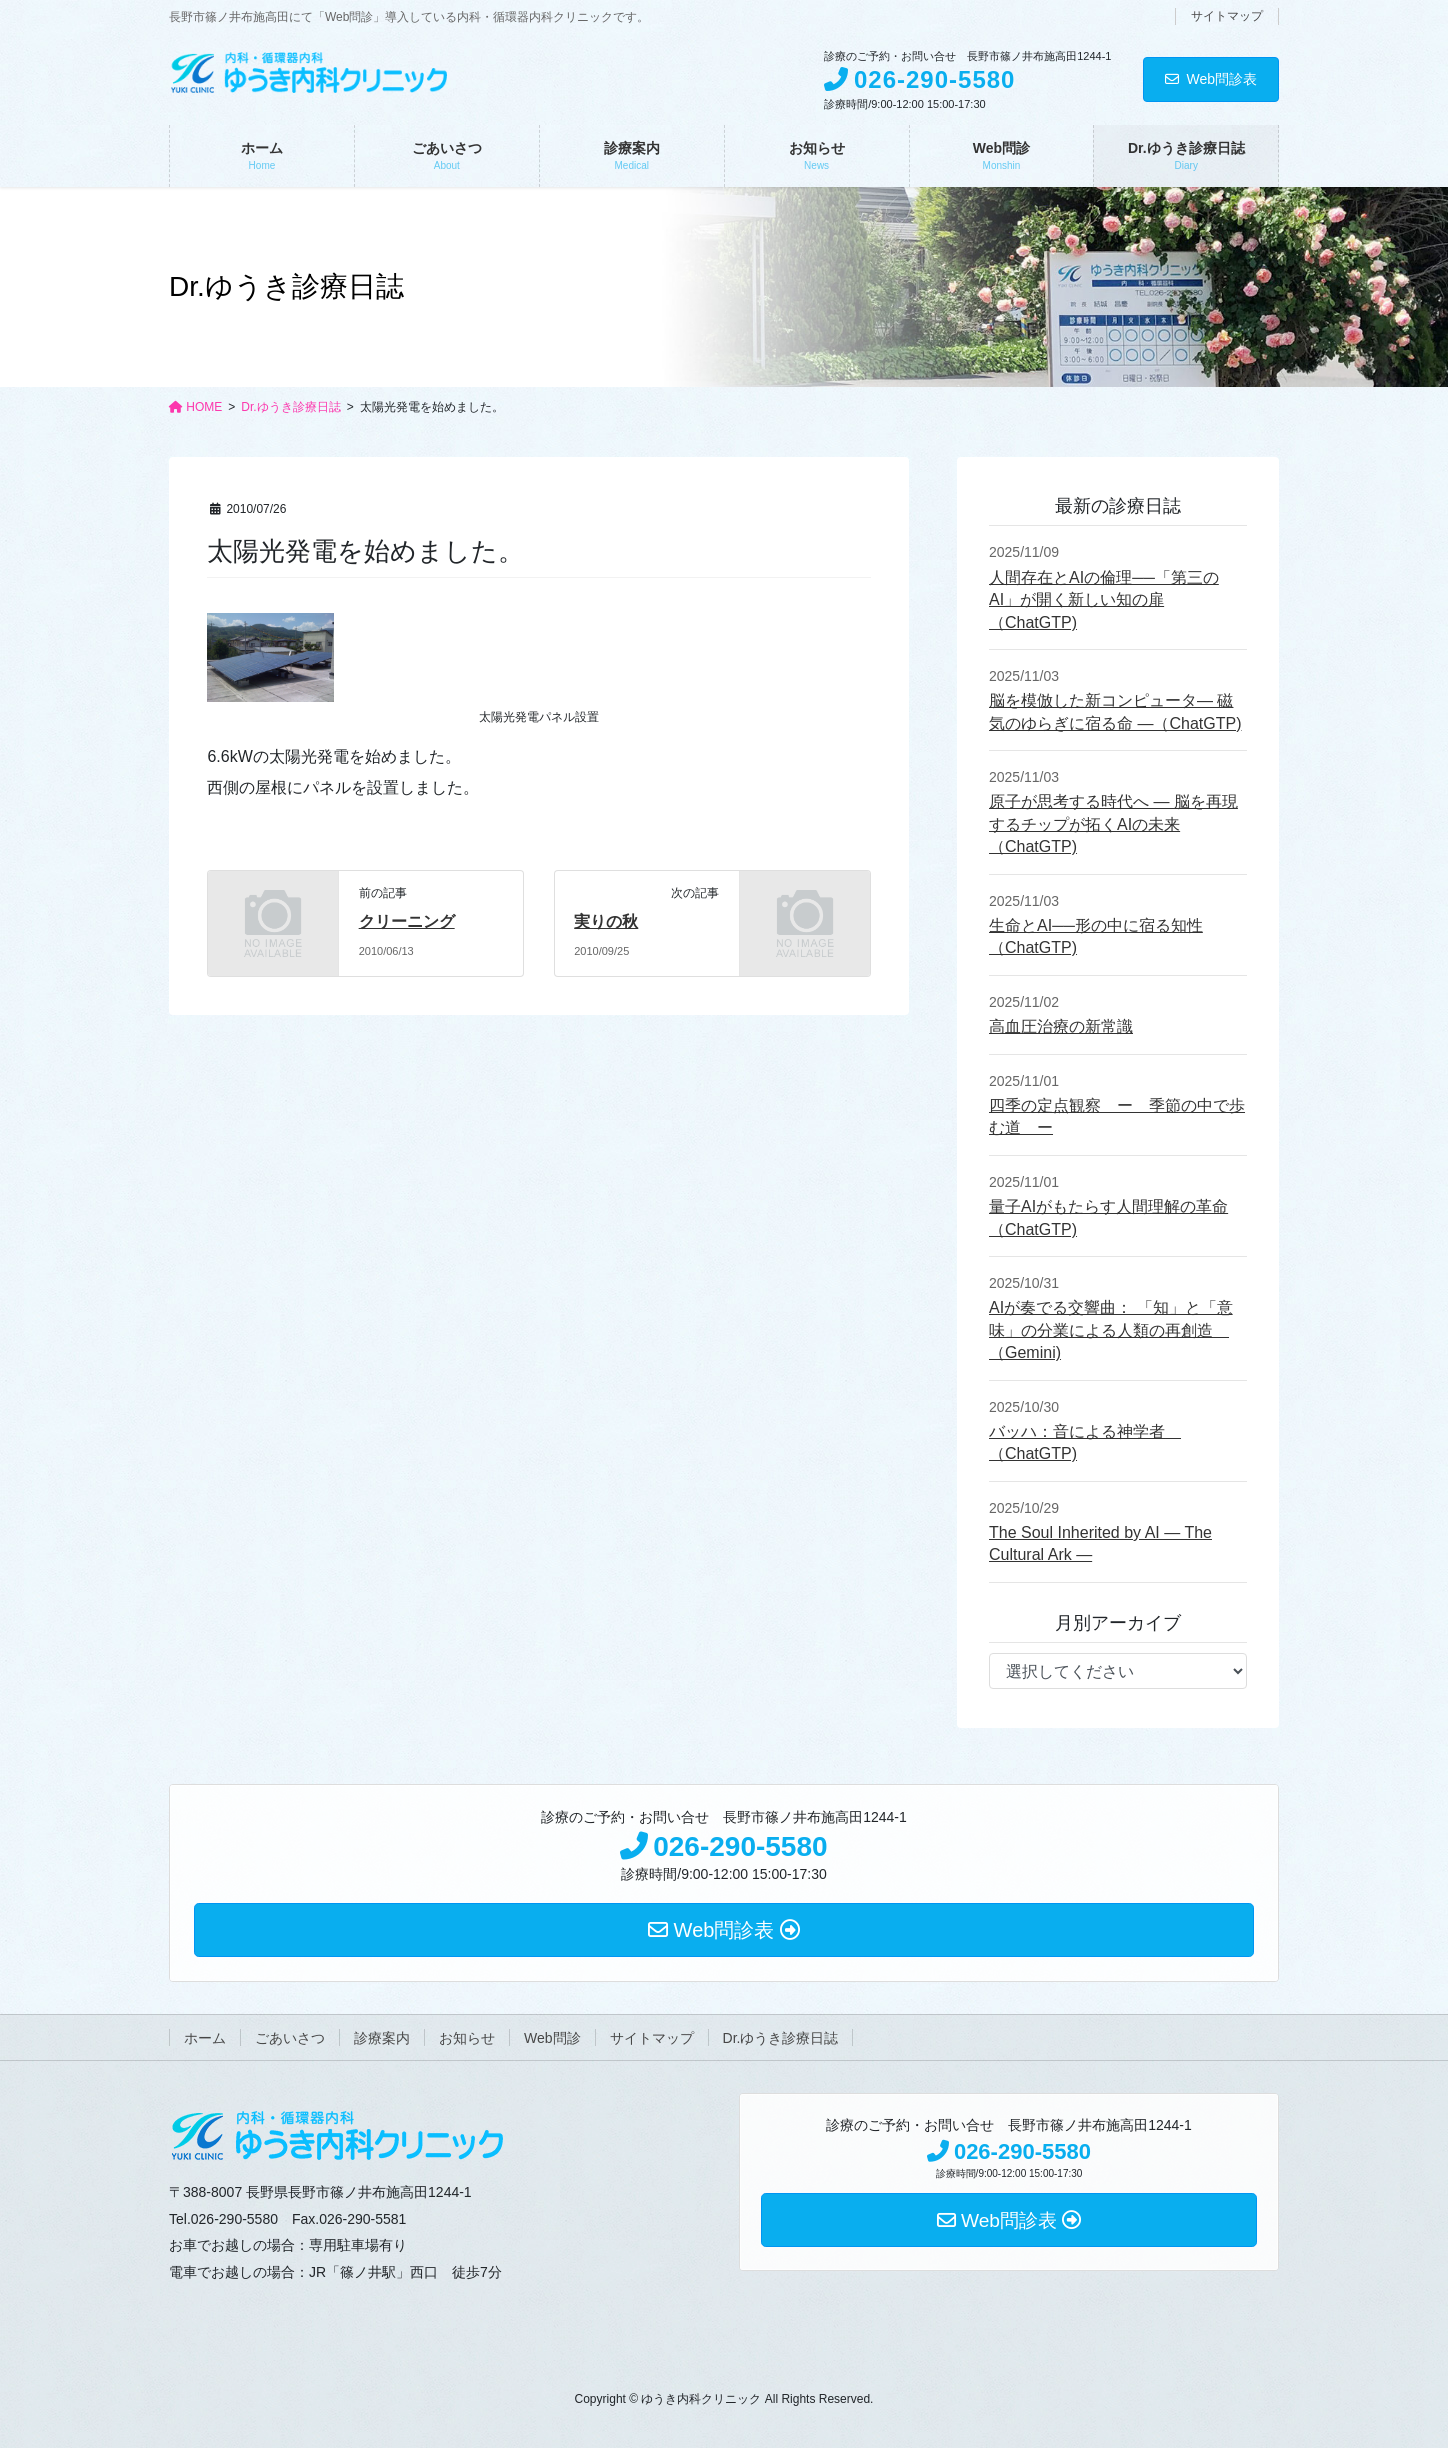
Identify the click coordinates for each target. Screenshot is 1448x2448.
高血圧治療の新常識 (1061, 1026)
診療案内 (382, 2038)
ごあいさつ (290, 2038)
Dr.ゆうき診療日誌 (781, 2038)
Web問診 (552, 2038)
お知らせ (467, 2038)
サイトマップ (1227, 16)
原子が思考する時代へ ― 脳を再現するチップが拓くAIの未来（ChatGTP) (1113, 824)
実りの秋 (606, 921)
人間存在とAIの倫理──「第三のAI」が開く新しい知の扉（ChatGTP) (1104, 600)
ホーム (205, 2038)
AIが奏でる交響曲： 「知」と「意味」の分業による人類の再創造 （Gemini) (1111, 1330)
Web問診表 (1211, 79)
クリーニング (407, 921)
